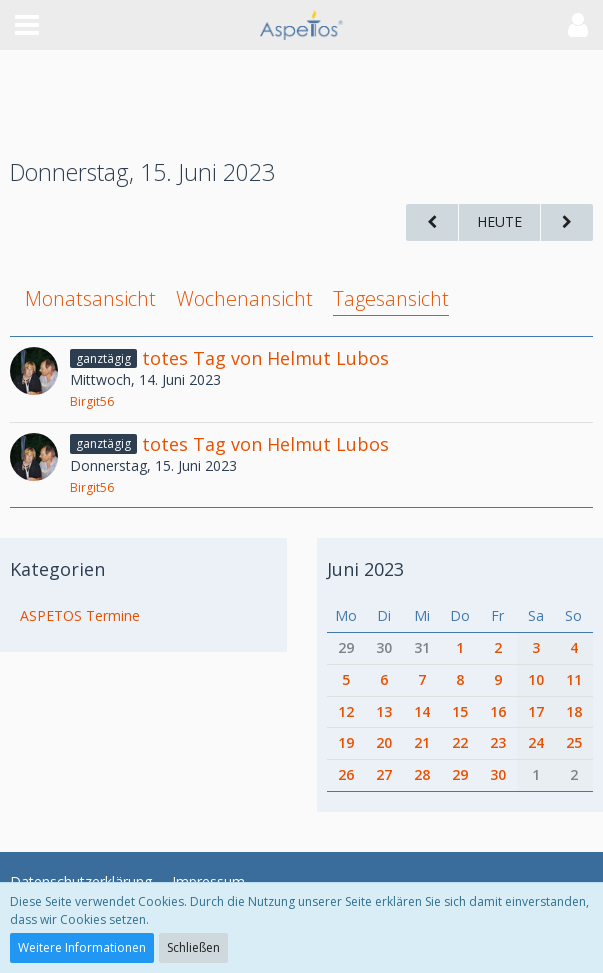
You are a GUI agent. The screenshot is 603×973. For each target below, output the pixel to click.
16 (498, 711)
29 (346, 647)
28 (422, 774)
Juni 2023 (365, 569)
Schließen (193, 947)
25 (574, 742)
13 (384, 711)
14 (422, 711)
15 (460, 711)
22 (460, 742)
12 (346, 711)
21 (422, 742)
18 (574, 711)
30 (384, 647)
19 (346, 742)
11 (574, 679)
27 (384, 774)
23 (498, 742)
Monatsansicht (90, 298)
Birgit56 (92, 401)
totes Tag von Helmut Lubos (265, 358)
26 (346, 774)
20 (384, 742)
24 (536, 742)
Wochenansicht (244, 298)
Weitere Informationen (82, 947)
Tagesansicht (391, 298)
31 (422, 647)
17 (536, 711)
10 (536, 679)
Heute (499, 221)
